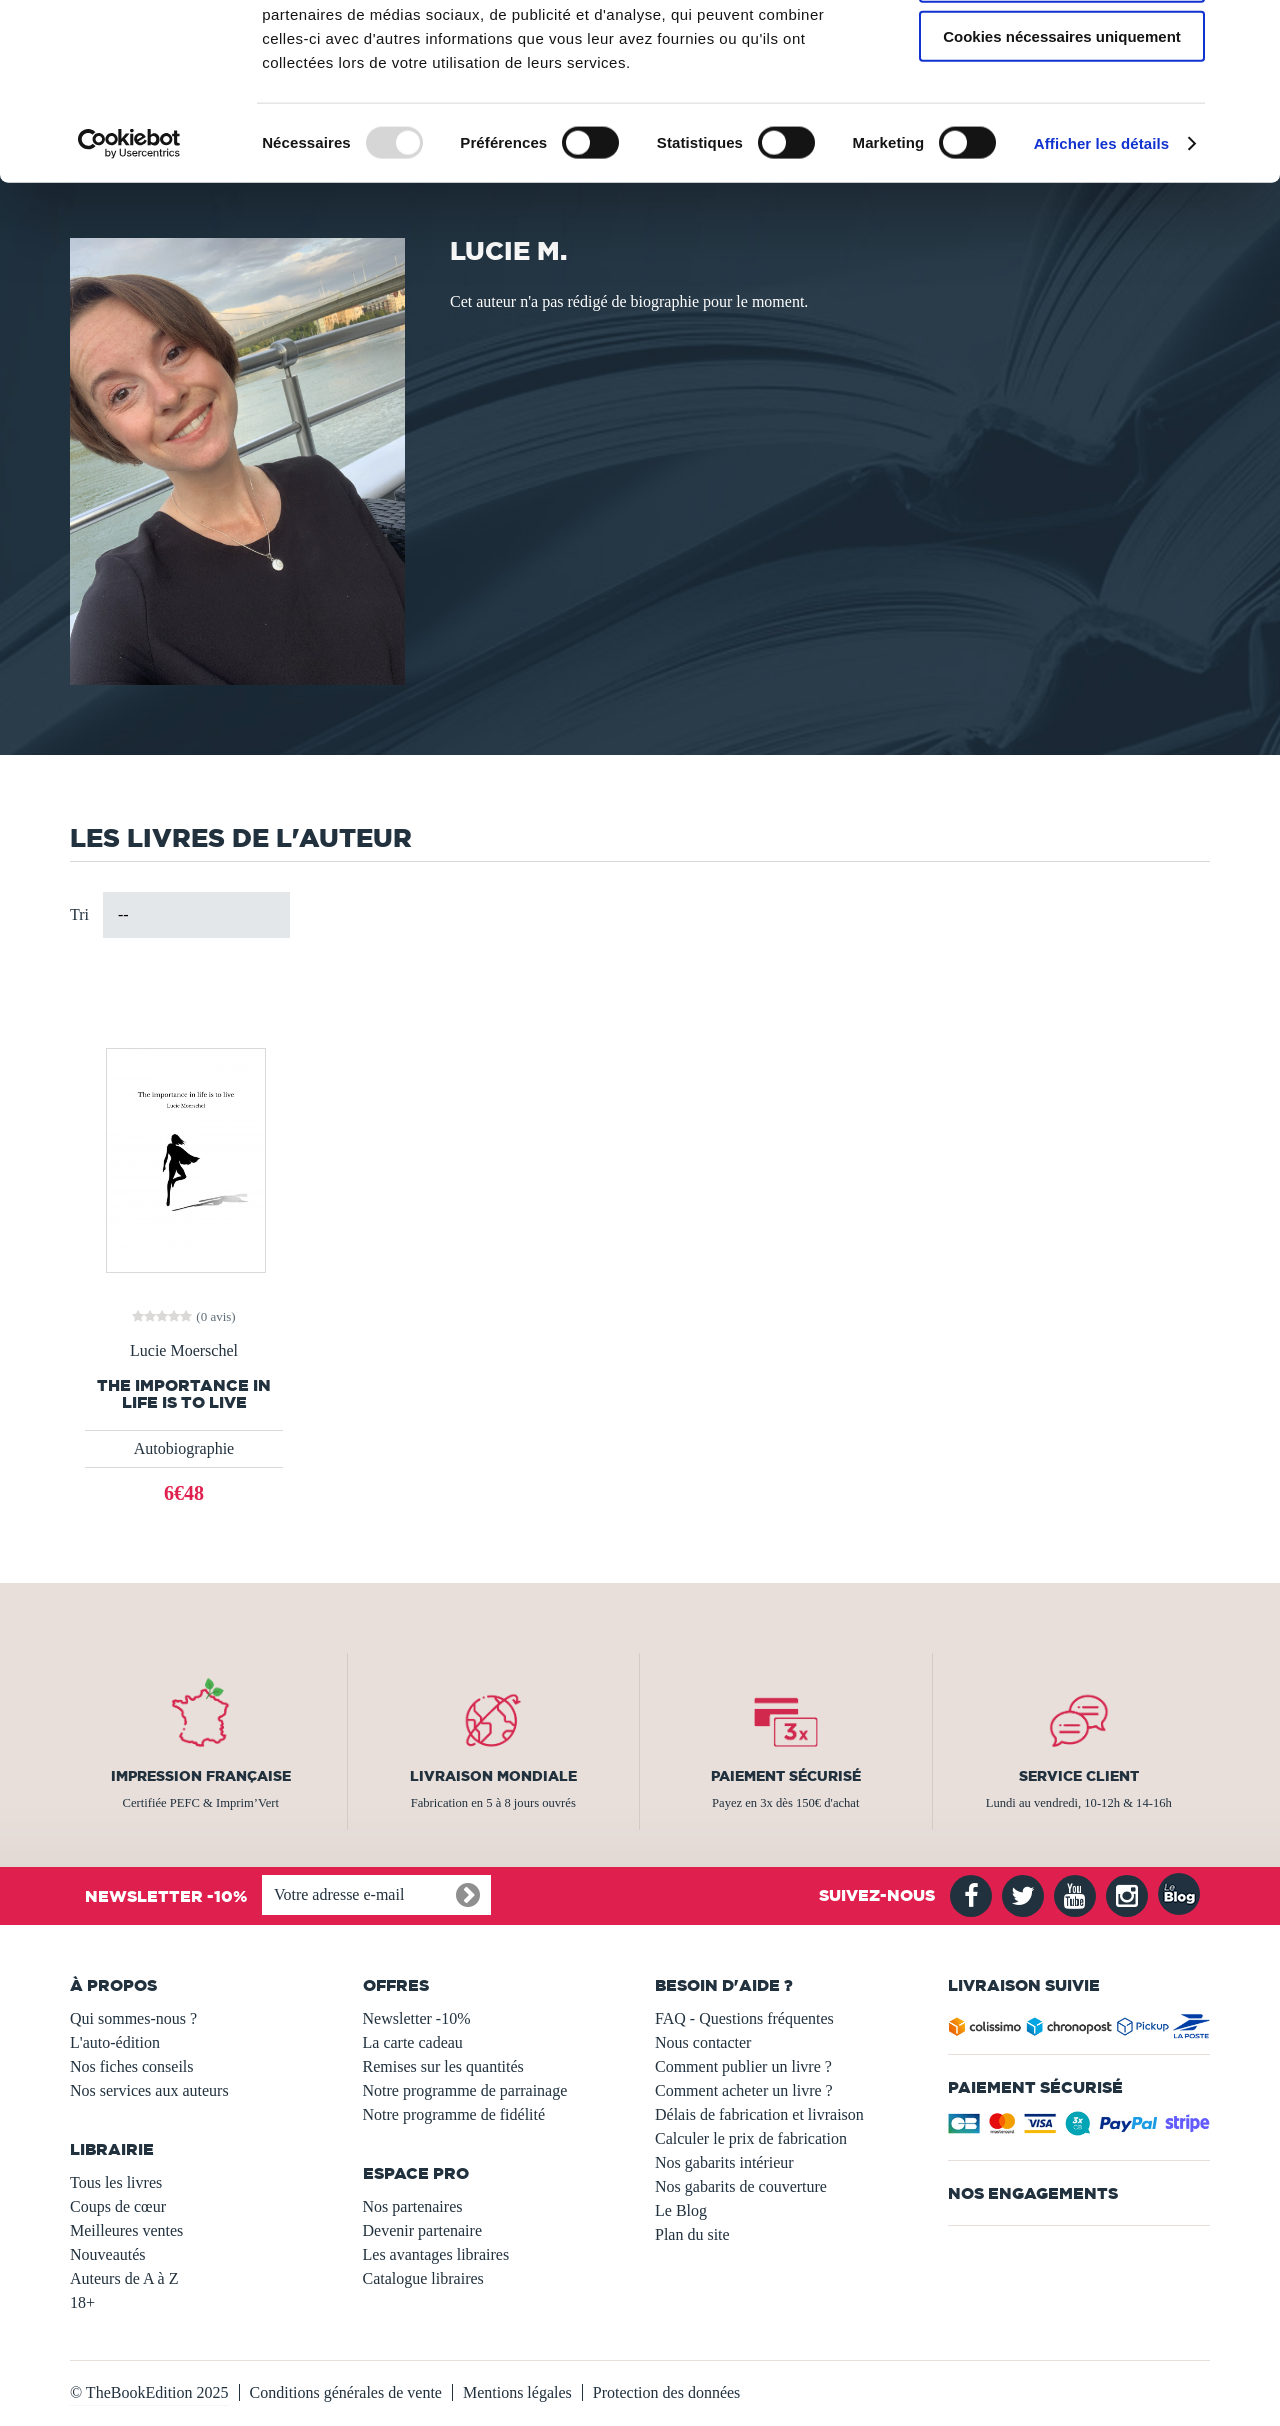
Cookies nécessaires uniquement (1062, 166)
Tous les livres (116, 2182)
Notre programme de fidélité (454, 2114)
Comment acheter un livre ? (744, 2090)
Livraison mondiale (493, 1776)
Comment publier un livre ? (743, 2066)
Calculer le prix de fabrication (751, 2138)
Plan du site (692, 2234)
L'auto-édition (115, 2042)
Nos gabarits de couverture (741, 2186)
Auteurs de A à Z (124, 2278)
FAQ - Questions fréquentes (744, 2018)
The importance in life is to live (184, 1394)
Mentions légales (517, 2392)
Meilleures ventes (126, 2230)
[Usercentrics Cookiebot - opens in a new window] (129, 274)
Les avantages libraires (436, 2254)
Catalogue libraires (423, 2278)
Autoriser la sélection (1062, 108)
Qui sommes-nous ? (133, 2018)
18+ (82, 2302)
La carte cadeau (413, 2042)
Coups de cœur (118, 2206)
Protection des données (667, 2392)
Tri (79, 914)
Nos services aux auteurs (149, 2090)
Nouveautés (108, 2254)
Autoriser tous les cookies (1062, 49)
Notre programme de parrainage (465, 2090)
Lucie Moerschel (184, 1351)
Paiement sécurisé (786, 1776)
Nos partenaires (413, 2206)
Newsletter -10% (417, 2018)
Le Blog (681, 2210)
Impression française (201, 1776)
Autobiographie (184, 1448)
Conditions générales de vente (346, 2392)
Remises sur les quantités (443, 2066)
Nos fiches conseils (132, 2066)
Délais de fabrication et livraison (759, 2114)
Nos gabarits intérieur (724, 2162)
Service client (1079, 1776)
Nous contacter (703, 2042)
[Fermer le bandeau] (1249, 31)
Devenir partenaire (422, 2230)
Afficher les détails (1101, 273)
